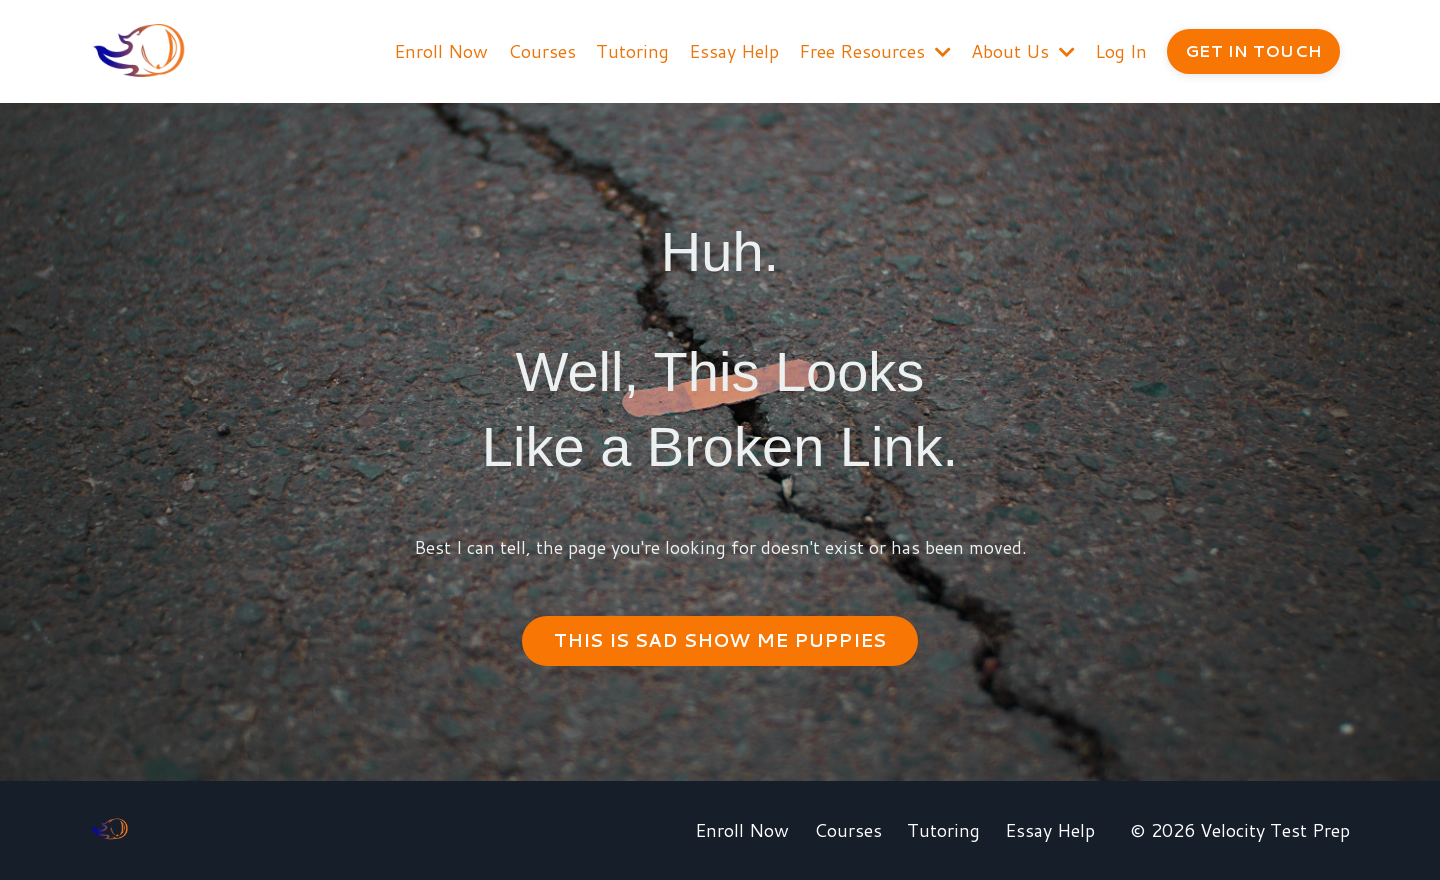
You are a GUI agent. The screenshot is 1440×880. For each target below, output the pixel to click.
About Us (1023, 51)
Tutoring (632, 51)
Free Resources (875, 51)
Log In (1121, 51)
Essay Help (734, 51)
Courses (542, 51)
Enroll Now (441, 51)
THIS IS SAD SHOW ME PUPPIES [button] (720, 640)
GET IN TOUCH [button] (1253, 50)
